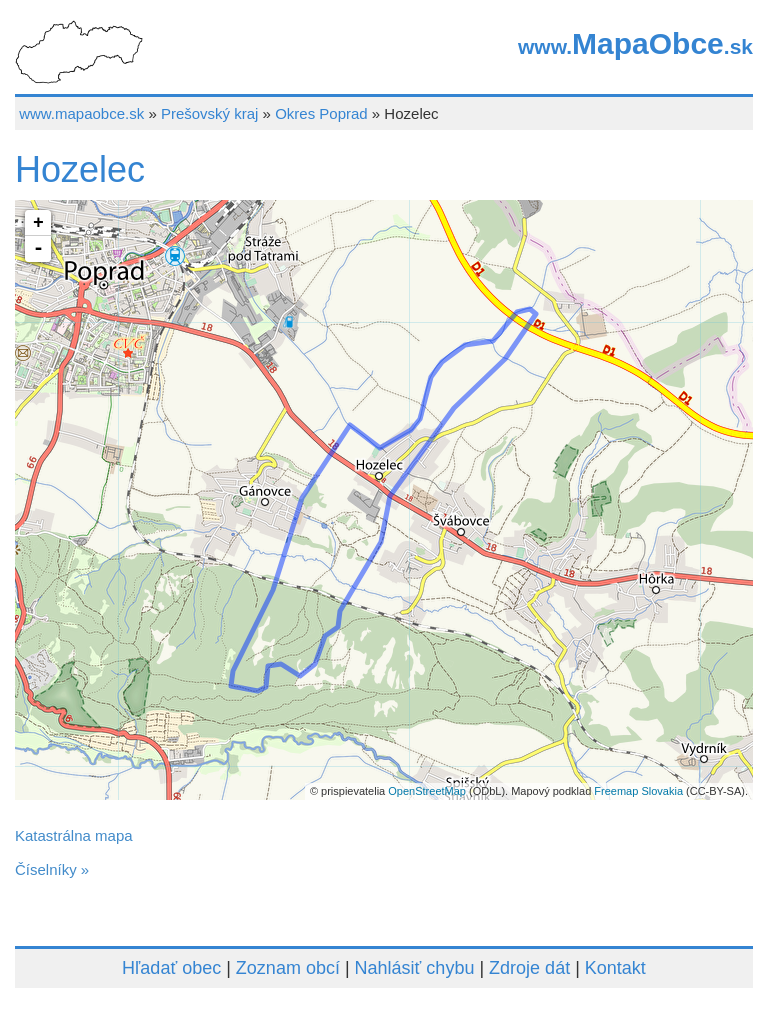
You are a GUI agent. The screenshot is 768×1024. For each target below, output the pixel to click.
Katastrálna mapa (74, 835)
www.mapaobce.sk (81, 113)
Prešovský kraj (210, 113)
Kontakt (615, 968)
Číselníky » (52, 869)
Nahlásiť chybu (415, 968)
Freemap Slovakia (638, 791)
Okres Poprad (321, 113)
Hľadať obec (171, 968)
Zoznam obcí (288, 968)
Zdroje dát (529, 968)
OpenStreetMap (427, 791)
